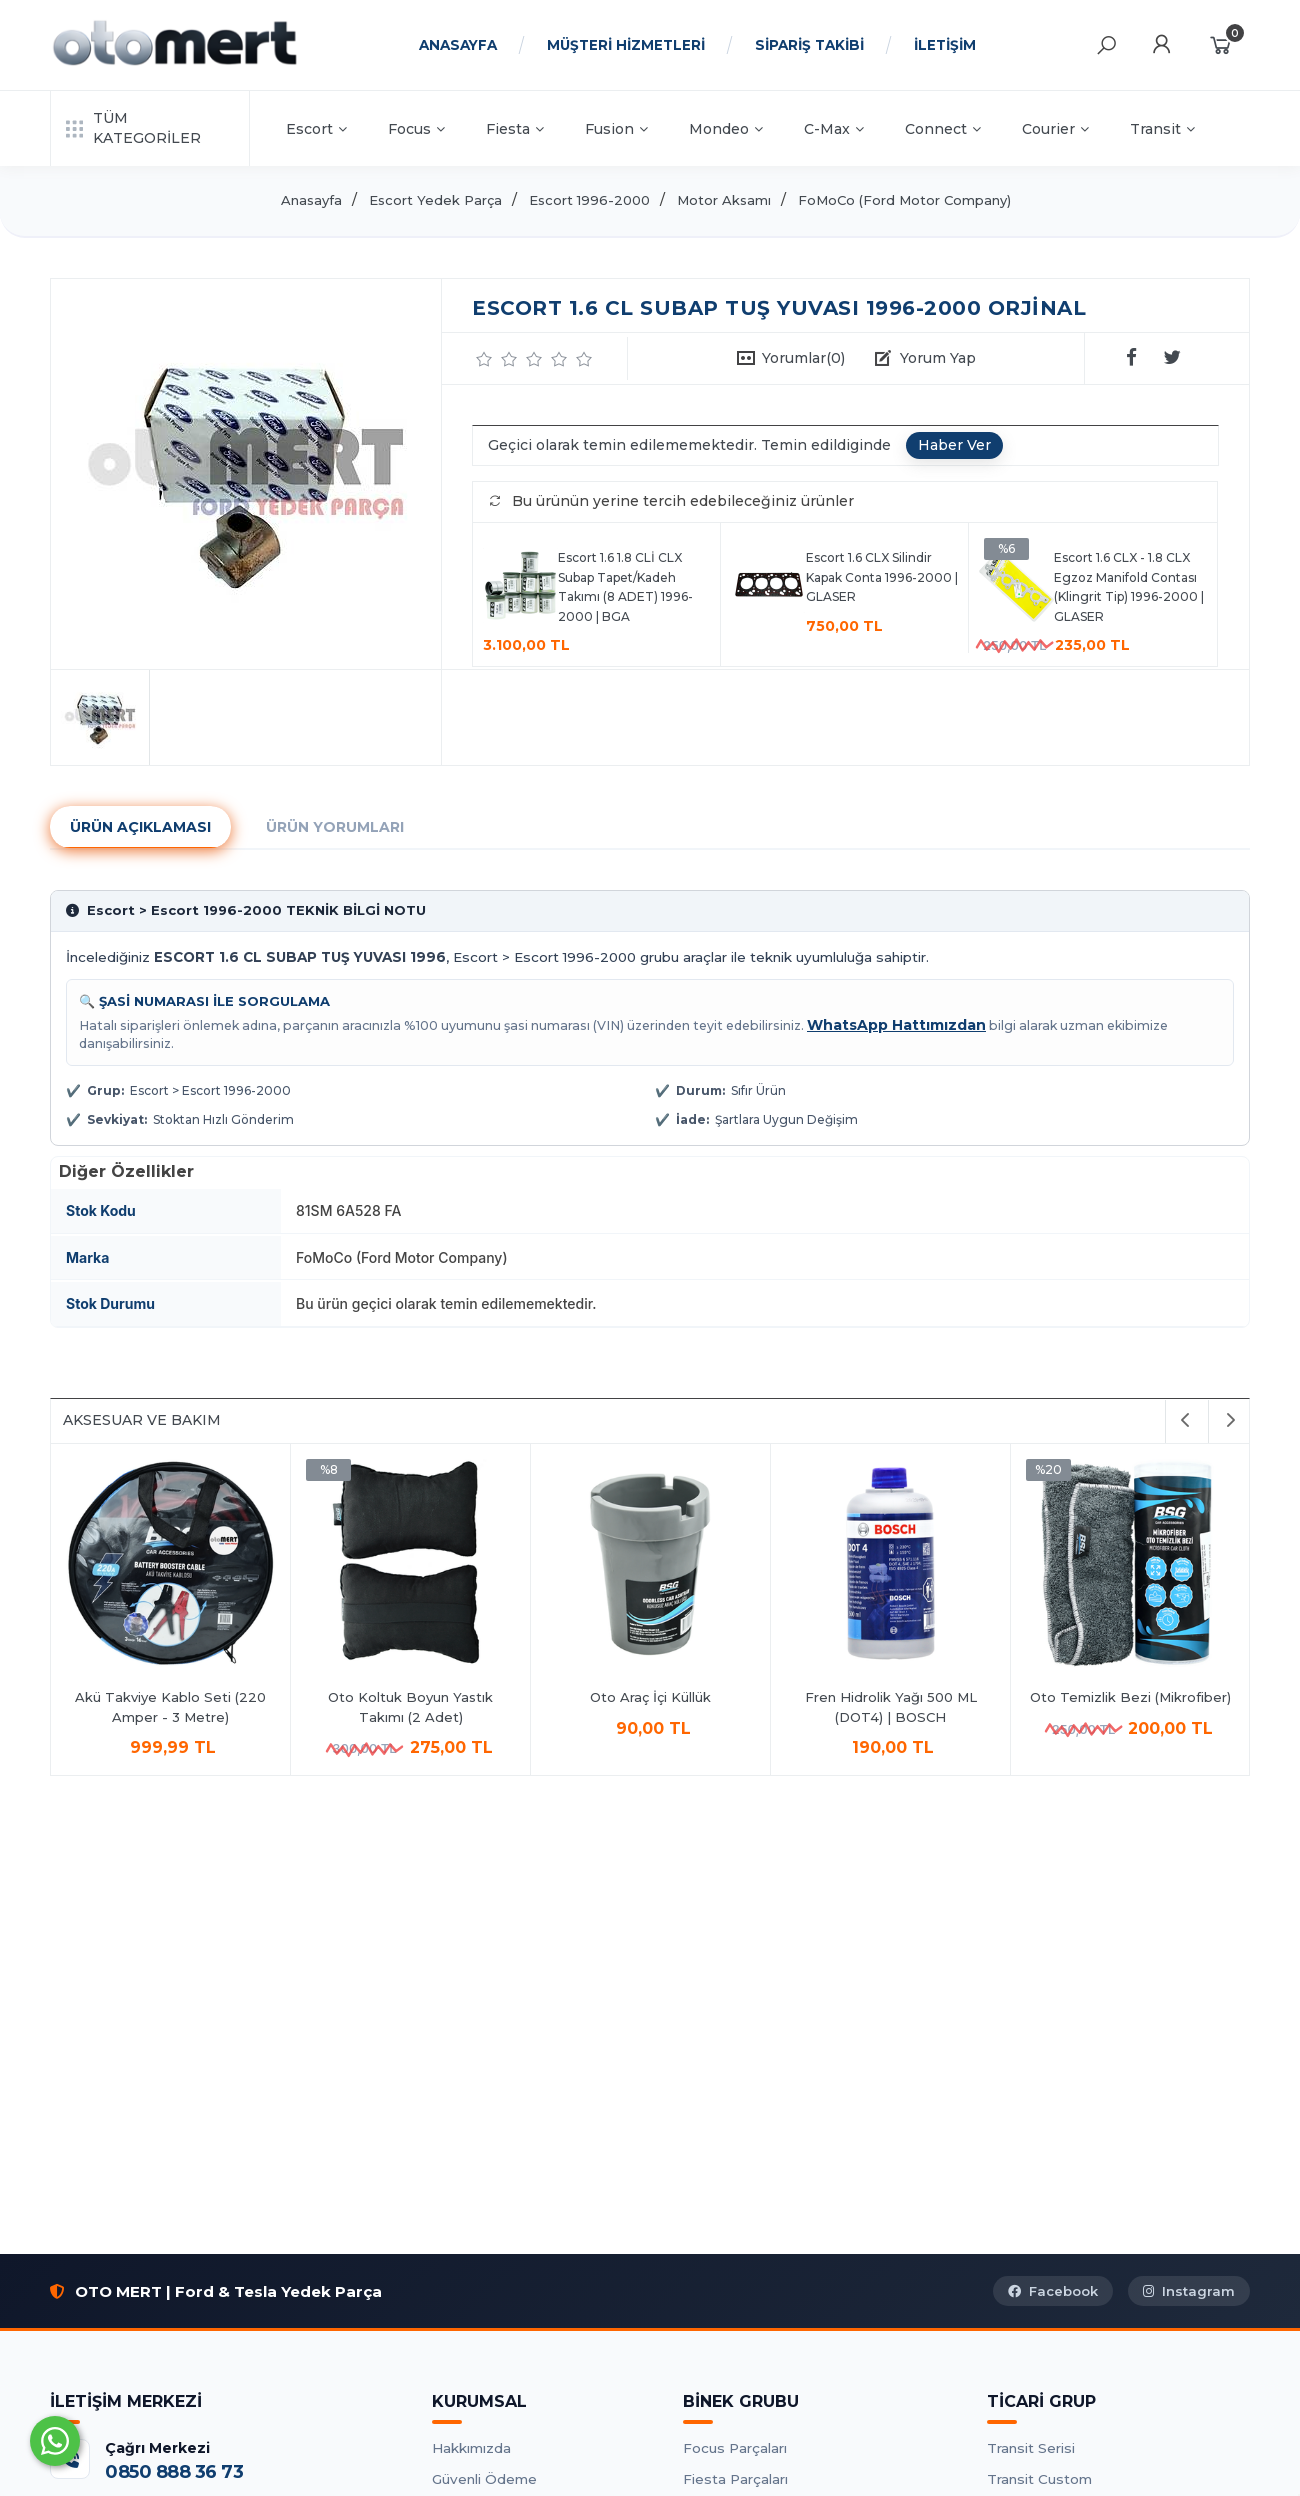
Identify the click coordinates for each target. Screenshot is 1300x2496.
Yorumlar (803, 358)
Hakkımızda (471, 2448)
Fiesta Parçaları (735, 2479)
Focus (416, 129)
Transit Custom (1039, 2479)
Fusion (616, 129)
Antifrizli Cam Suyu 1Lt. (385, 1697)
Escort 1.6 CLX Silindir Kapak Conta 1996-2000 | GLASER (882, 577)
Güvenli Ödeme (484, 2479)
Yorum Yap (938, 358)
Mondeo (726, 129)
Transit (1162, 129)
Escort (316, 129)
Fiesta (515, 129)
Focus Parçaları (735, 2448)
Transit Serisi (1031, 2448)
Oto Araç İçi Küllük (1105, 1697)
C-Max (834, 129)
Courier (1055, 129)
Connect (943, 129)
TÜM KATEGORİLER (133, 128)
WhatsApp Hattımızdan (896, 1025)
